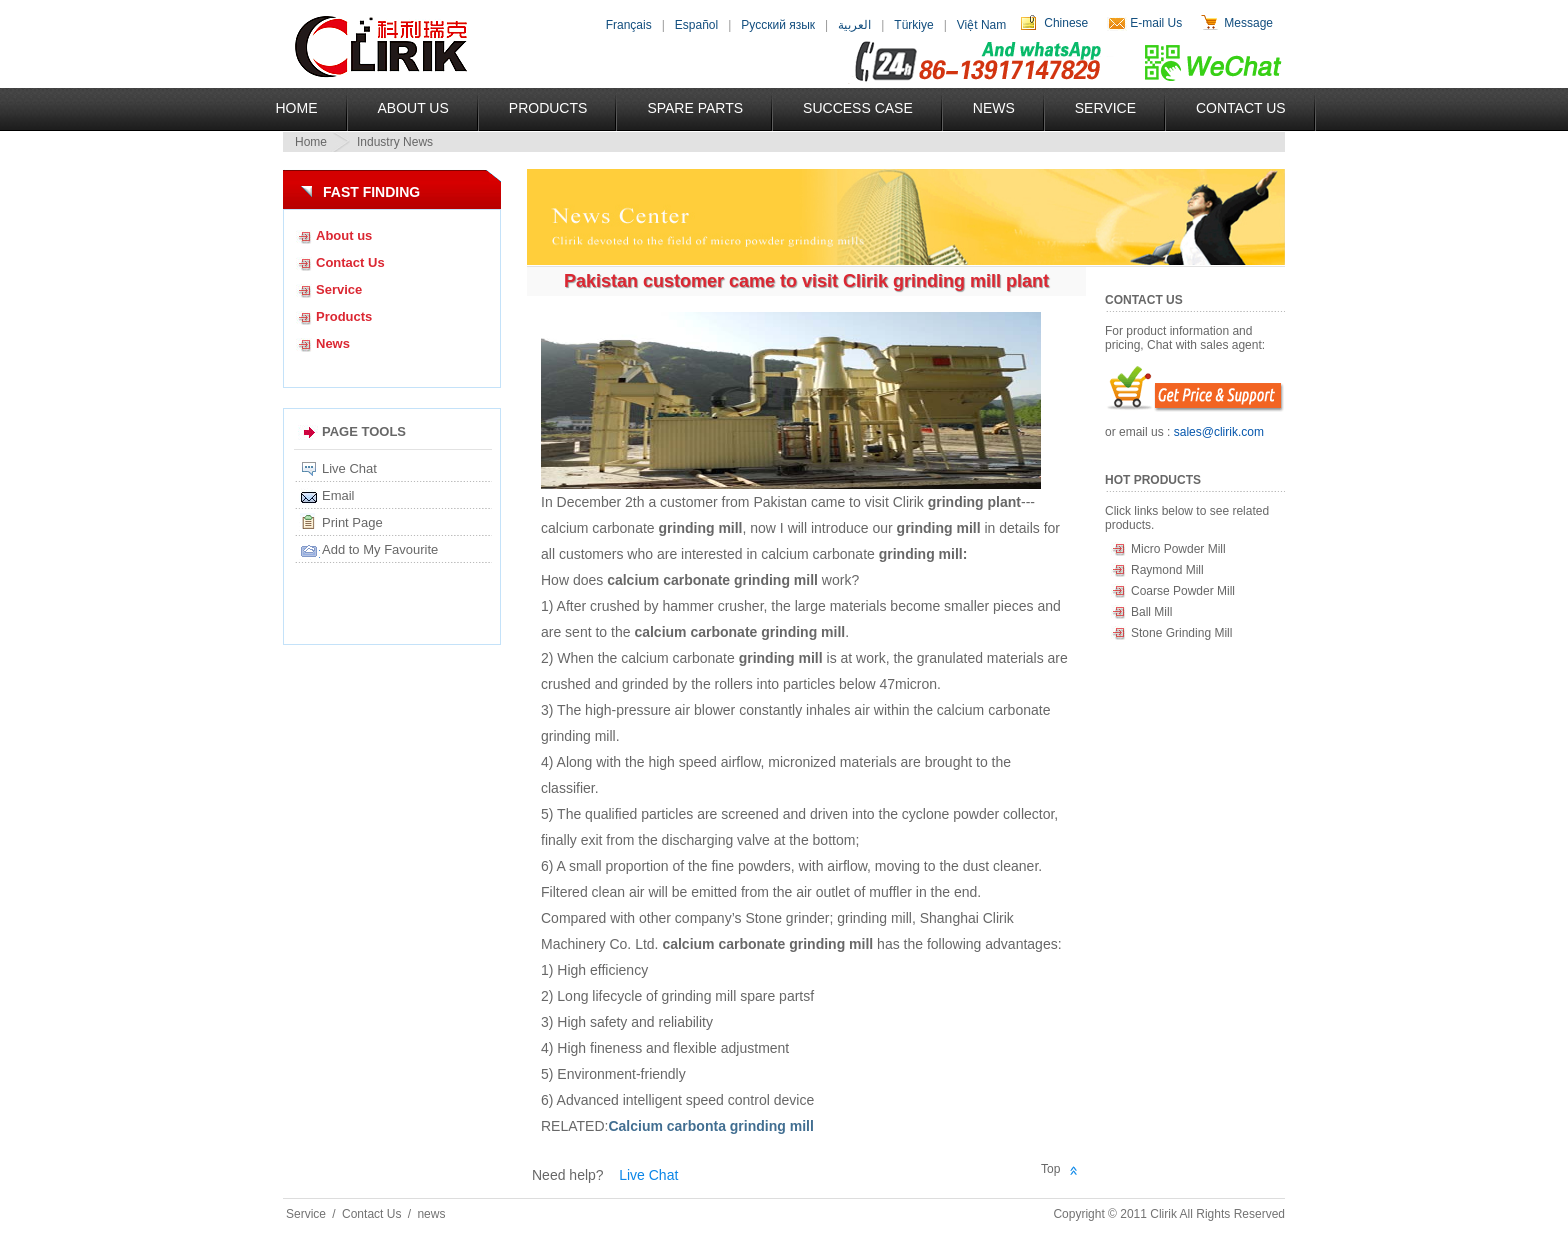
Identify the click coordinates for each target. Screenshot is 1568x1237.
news (431, 1214)
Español (696, 25)
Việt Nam (981, 25)
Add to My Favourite (380, 549)
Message (1248, 23)
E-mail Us (1156, 23)
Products (548, 108)
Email (338, 495)
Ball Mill (1151, 612)
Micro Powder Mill (1178, 549)
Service (1105, 108)
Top (1050, 1169)
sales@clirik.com (1219, 432)
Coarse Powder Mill (1183, 591)
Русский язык (778, 25)
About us (344, 235)
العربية (854, 25)
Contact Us (1241, 108)
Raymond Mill (1167, 570)
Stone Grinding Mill (1181, 633)
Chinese (1066, 23)
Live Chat (349, 468)
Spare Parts (695, 108)
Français (629, 25)
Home (297, 108)
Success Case (858, 108)
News (994, 108)
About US (413, 108)
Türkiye (913, 25)
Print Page (352, 522)
